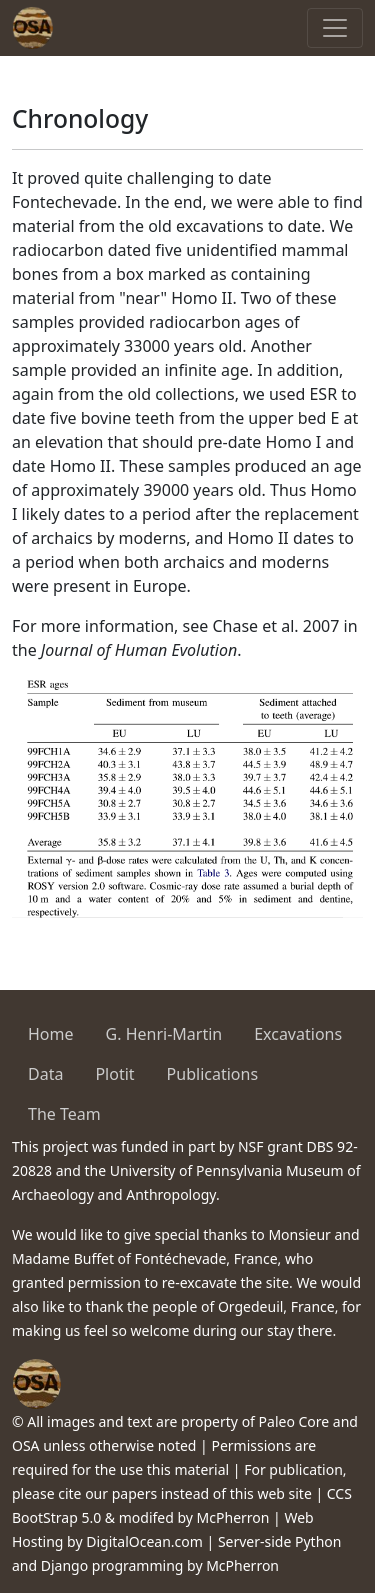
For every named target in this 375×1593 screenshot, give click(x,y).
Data (45, 1074)
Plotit (114, 1074)
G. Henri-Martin (164, 1034)
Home (51, 1034)
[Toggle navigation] (335, 28)
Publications (212, 1074)
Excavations (298, 1034)
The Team (64, 1114)
